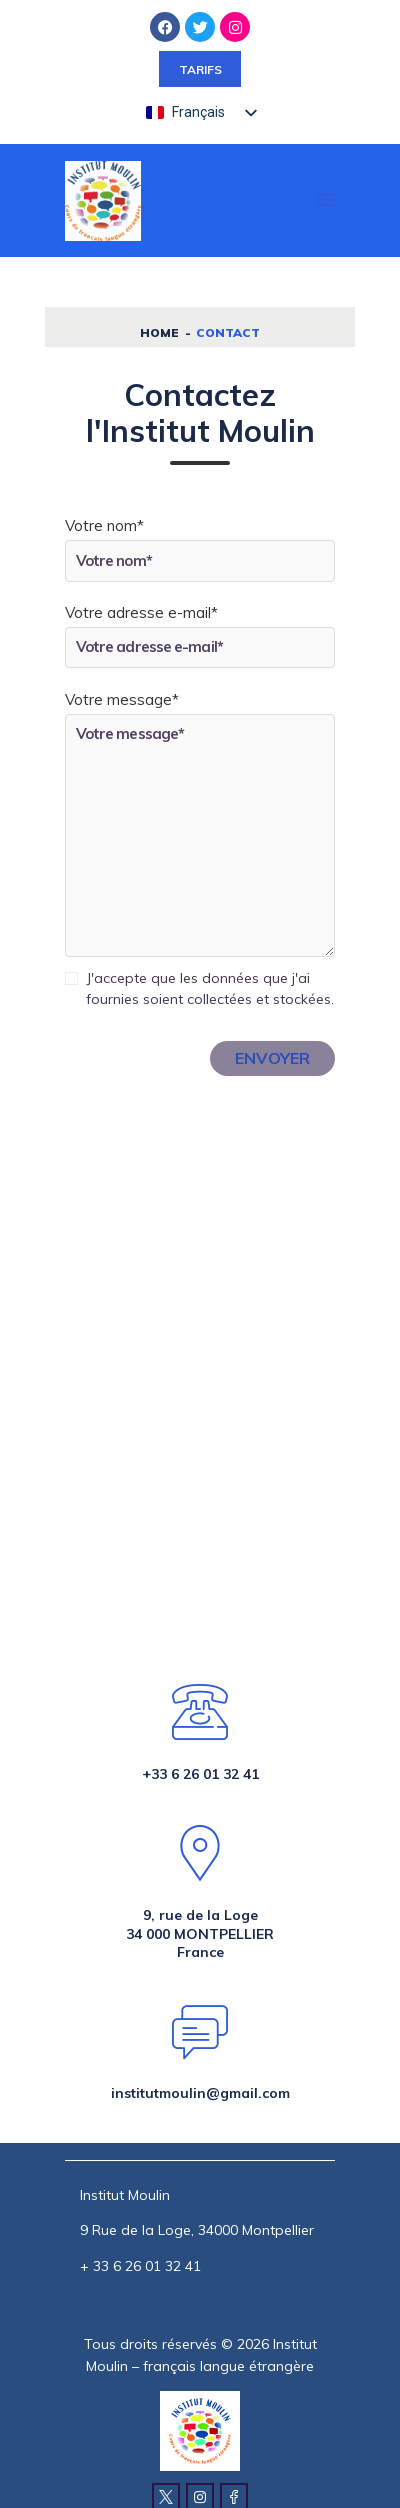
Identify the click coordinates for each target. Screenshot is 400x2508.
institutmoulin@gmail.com (200, 2093)
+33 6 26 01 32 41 (200, 1774)
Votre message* (122, 699)
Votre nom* (104, 525)
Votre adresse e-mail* (141, 612)
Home (159, 332)
